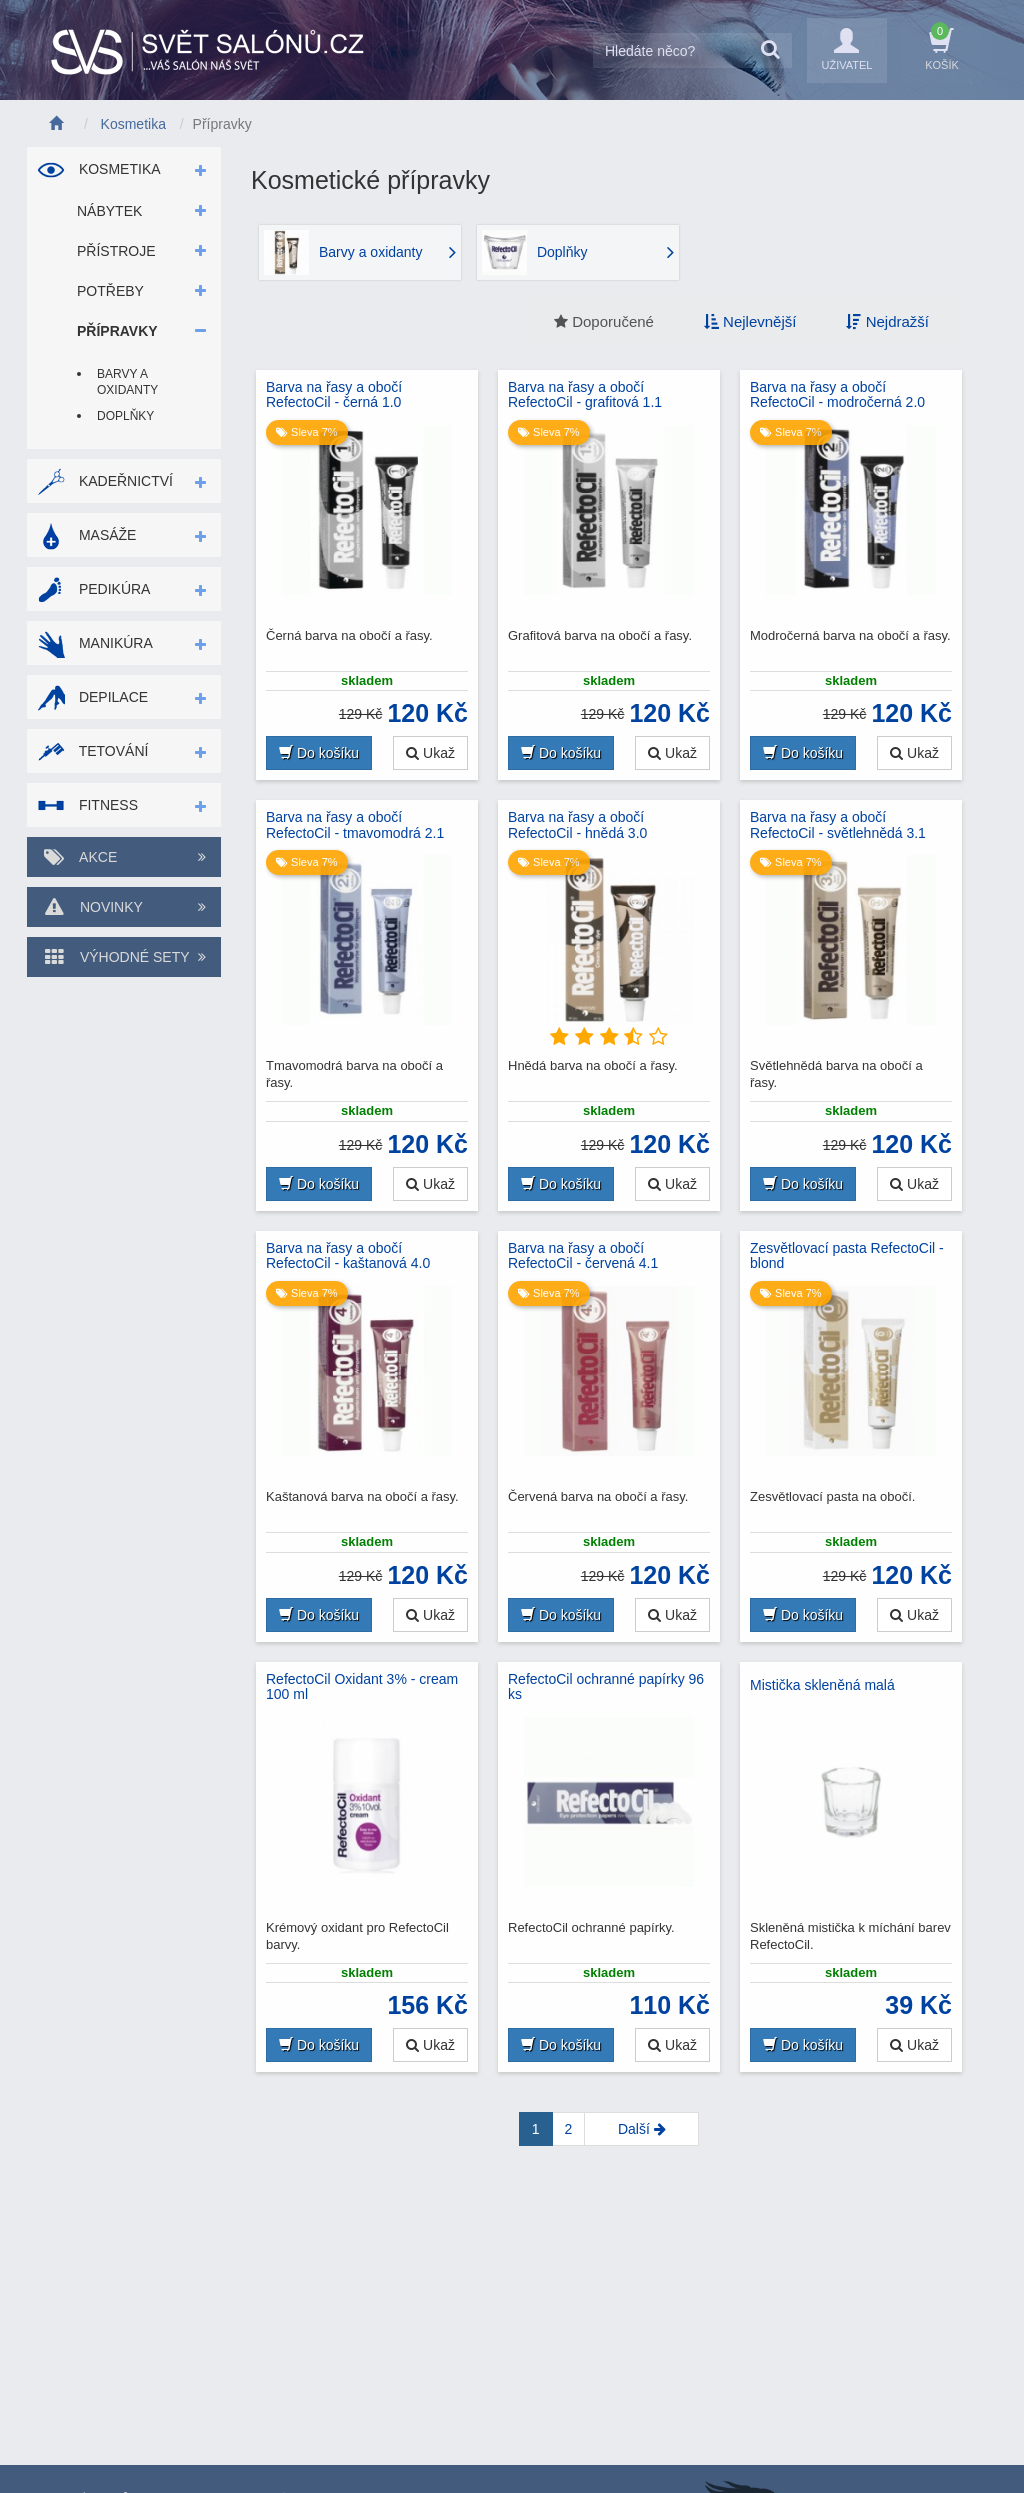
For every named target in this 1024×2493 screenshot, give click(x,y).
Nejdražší (887, 321)
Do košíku (319, 753)
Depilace (92, 697)
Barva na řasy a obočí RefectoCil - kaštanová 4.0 (348, 1256)
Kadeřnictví (105, 481)
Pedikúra (93, 589)
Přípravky (117, 331)
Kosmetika (99, 169)
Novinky (124, 907)
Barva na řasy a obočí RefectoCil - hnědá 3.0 (577, 825)
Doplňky (125, 416)
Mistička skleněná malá (822, 1685)
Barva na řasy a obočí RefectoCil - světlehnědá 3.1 (838, 825)
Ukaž (430, 753)
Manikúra (95, 643)
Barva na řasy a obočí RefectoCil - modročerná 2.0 (837, 395)
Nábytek (109, 211)
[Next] (641, 2129)
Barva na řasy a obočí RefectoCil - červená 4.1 (583, 1256)
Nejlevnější (750, 321)
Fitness (87, 805)
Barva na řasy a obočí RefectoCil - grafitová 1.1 (585, 395)
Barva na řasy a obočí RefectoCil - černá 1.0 (334, 395)
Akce (124, 857)
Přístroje (116, 251)
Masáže (86, 535)
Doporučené (604, 321)
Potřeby (110, 291)
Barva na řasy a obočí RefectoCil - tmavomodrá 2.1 (355, 825)
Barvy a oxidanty (127, 382)
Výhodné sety (124, 957)
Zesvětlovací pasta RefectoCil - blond (847, 1256)
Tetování (92, 751)
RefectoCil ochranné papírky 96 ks (606, 1687)
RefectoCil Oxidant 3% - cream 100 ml (362, 1687)
